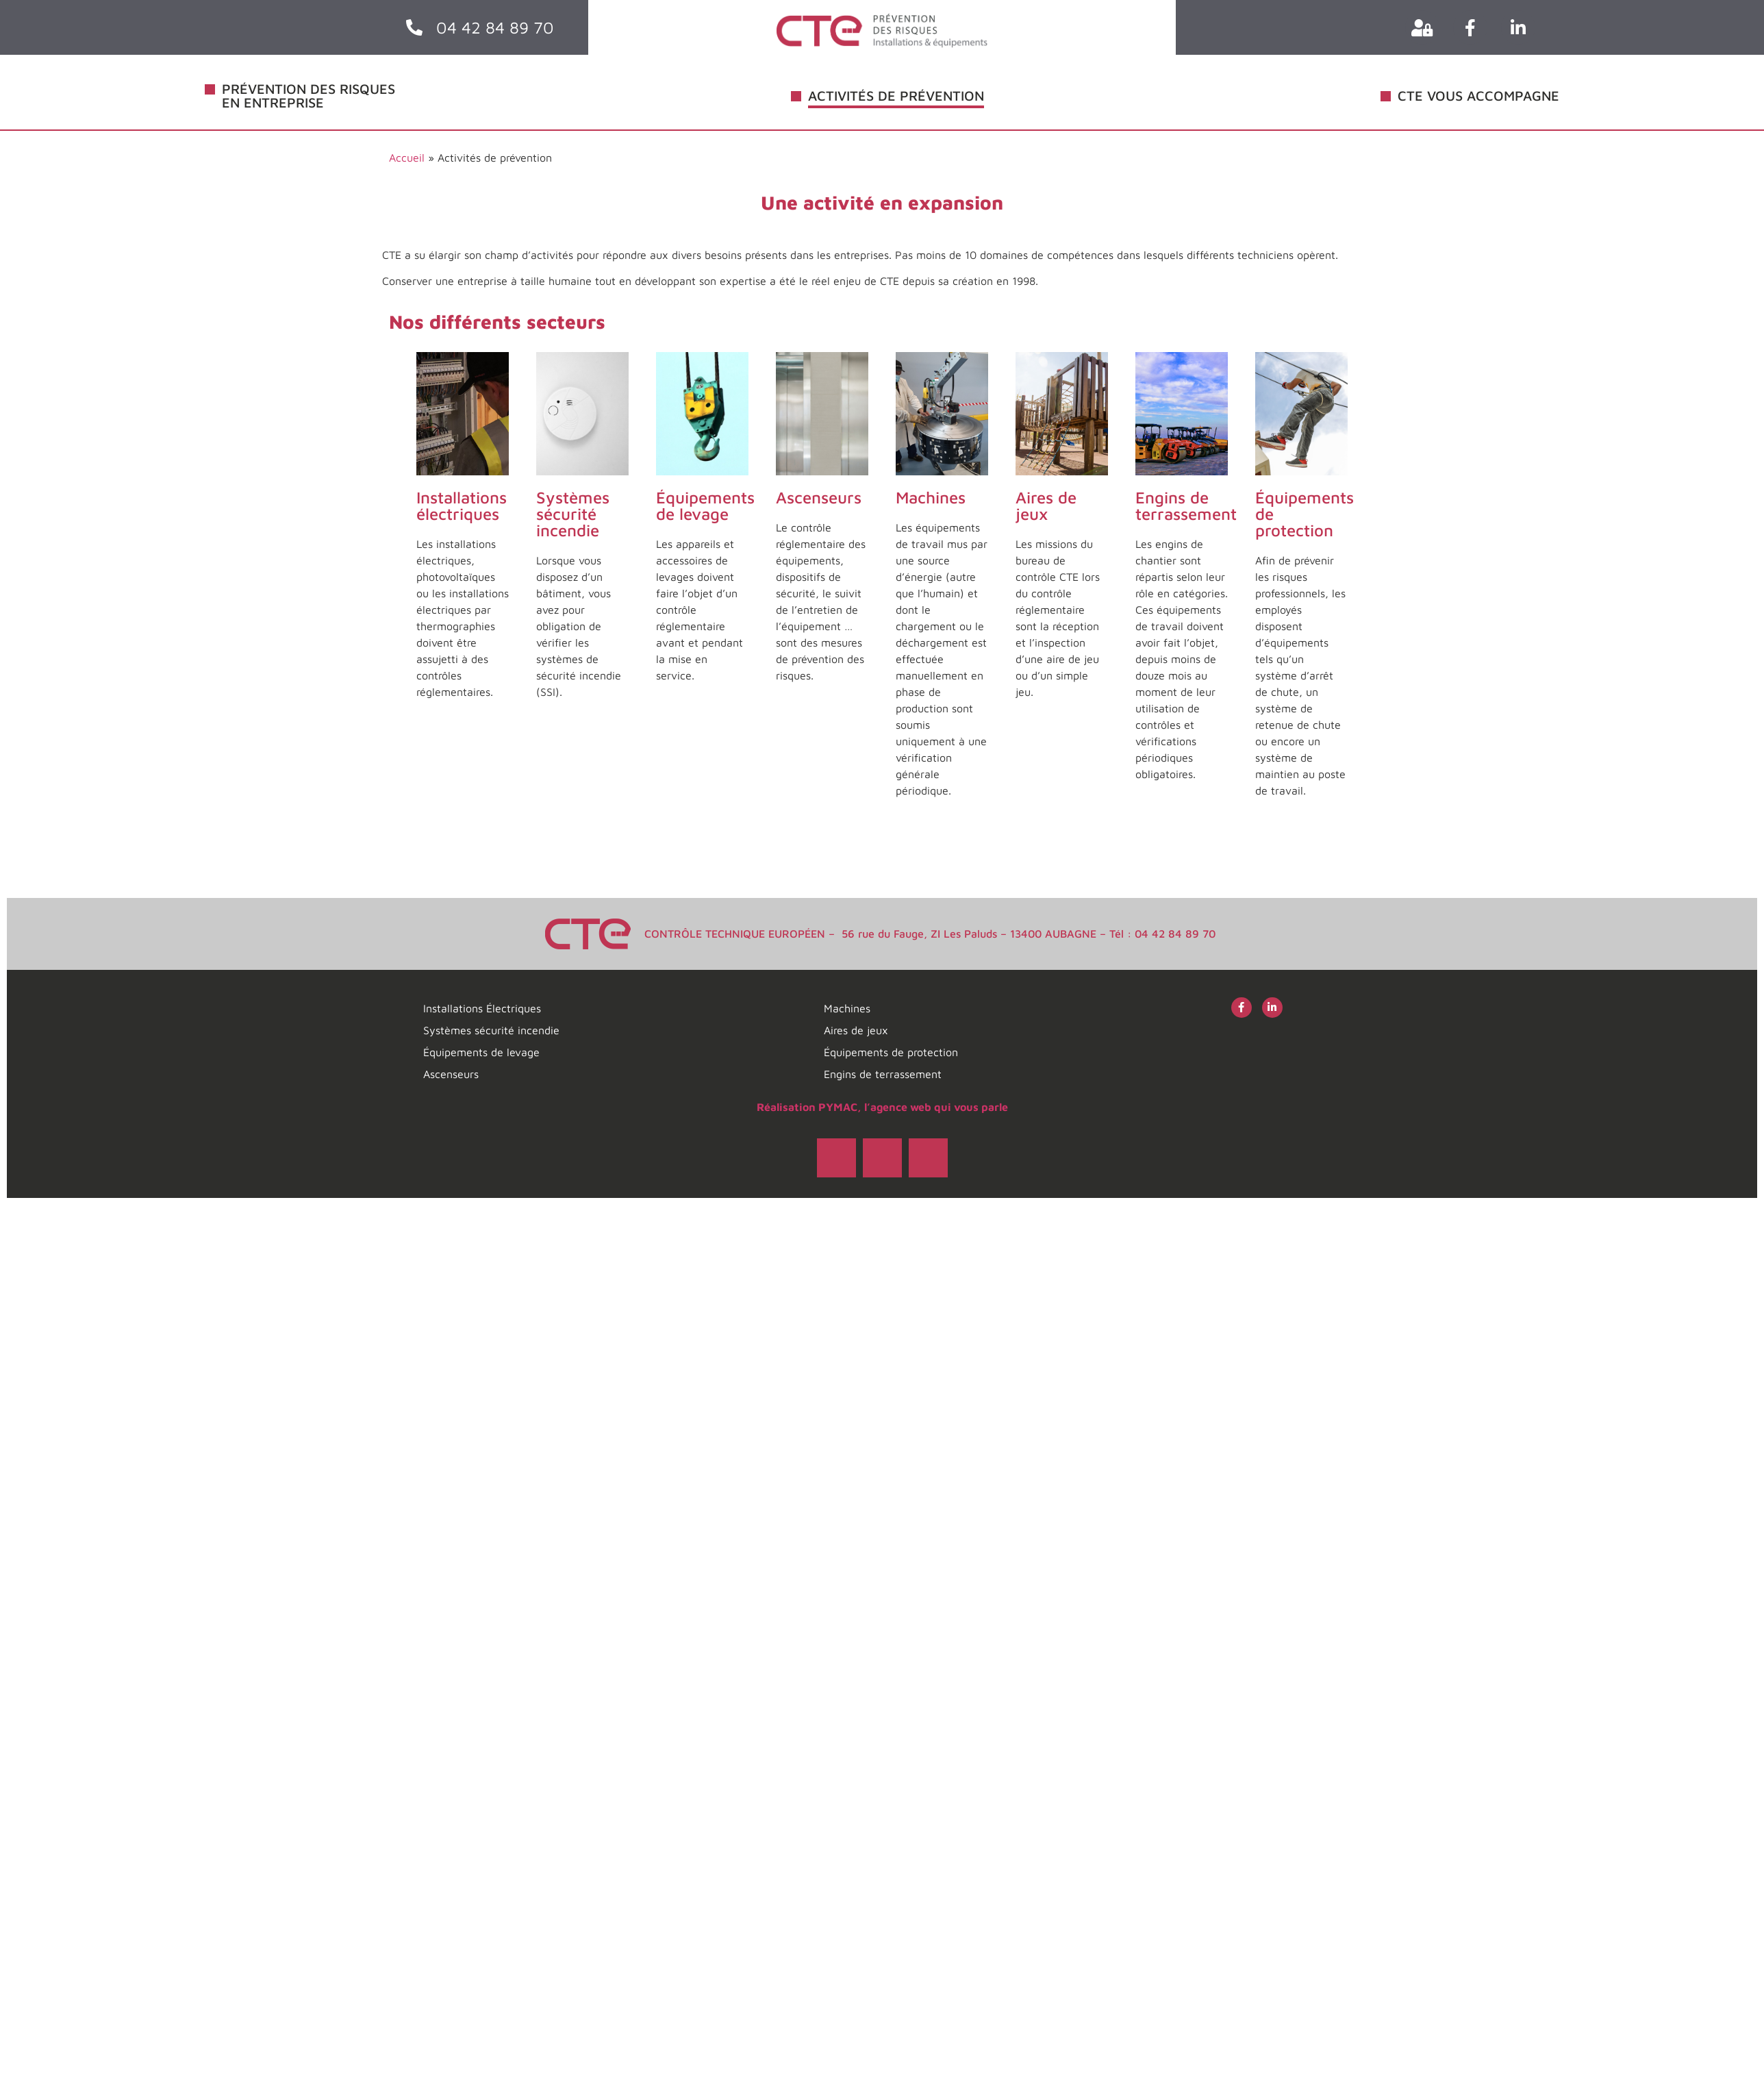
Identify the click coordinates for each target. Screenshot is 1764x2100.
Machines (931, 497)
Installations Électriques (482, 1008)
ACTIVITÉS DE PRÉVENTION (896, 96)
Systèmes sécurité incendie (572, 514)
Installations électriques (461, 505)
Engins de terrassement (1186, 505)
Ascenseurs (818, 497)
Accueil (407, 157)
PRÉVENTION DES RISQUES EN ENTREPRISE (308, 96)
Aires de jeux (1046, 505)
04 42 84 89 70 (495, 27)
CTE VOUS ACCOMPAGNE (1478, 96)
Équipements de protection (891, 1052)
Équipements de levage (705, 505)
